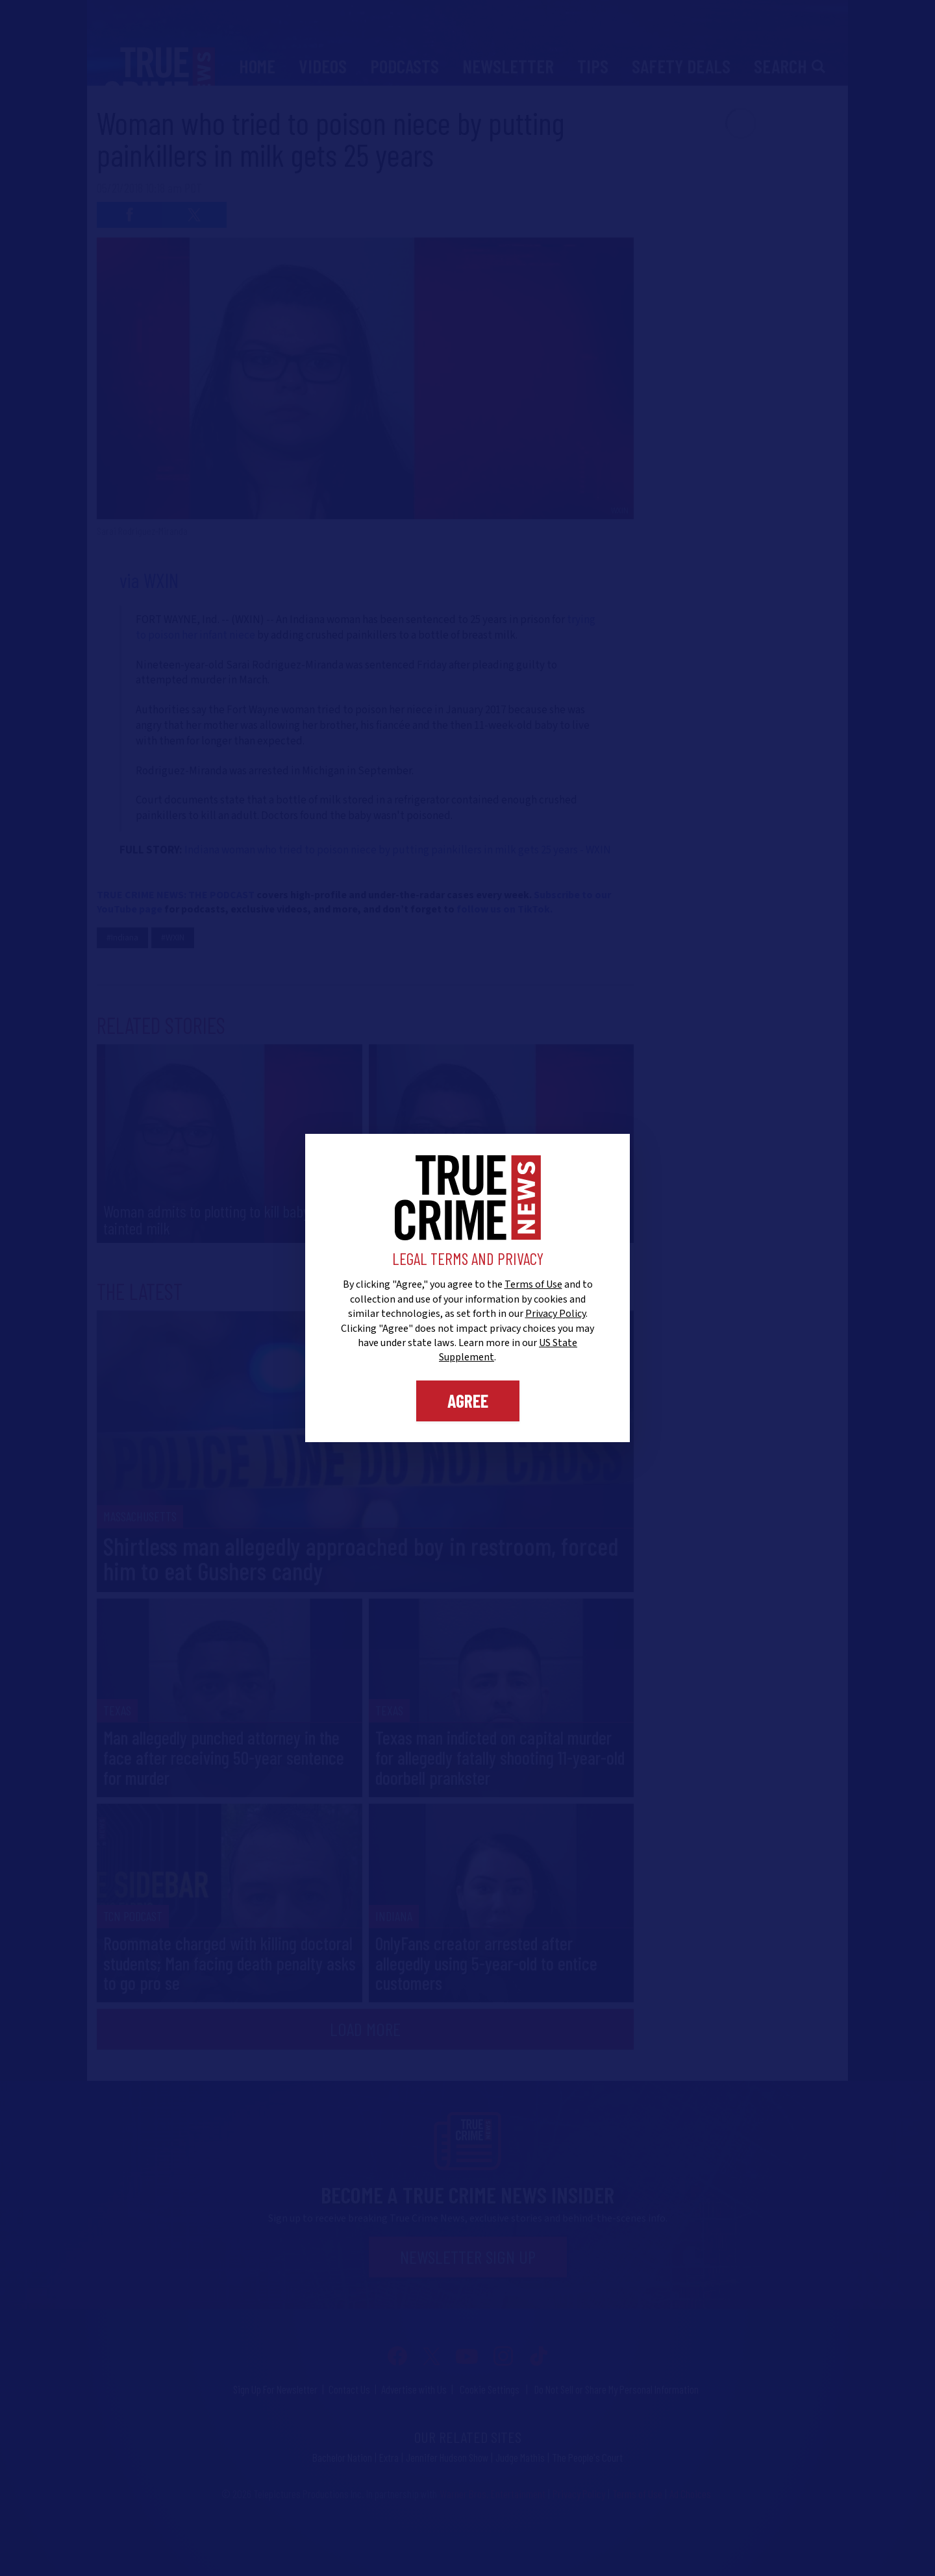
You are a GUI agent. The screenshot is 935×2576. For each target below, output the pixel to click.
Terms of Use (533, 1284)
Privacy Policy (555, 1313)
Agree (467, 1401)
